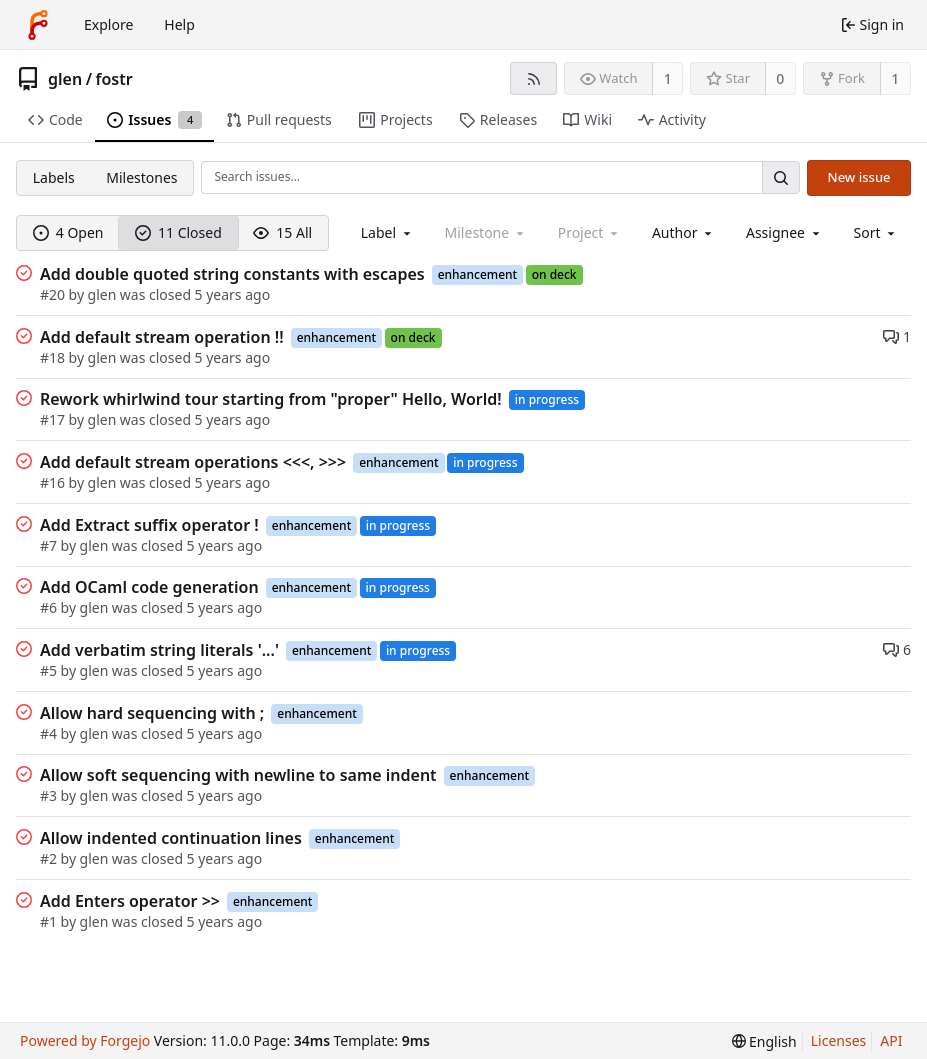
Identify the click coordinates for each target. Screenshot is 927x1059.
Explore (108, 24)
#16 (52, 482)
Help (179, 24)
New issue (859, 177)
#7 (48, 545)
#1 (48, 921)
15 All (282, 232)
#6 (48, 607)
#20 (52, 294)
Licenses (839, 1040)
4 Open (68, 232)
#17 (52, 419)
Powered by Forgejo (85, 1040)
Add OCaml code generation (149, 587)
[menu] (876, 232)
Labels (54, 177)
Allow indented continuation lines (171, 838)
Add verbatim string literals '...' (159, 650)
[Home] (38, 25)
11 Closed (178, 232)
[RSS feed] (533, 78)
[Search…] (781, 177)
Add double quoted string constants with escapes (232, 274)
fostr (114, 79)
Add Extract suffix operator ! (149, 525)
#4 (48, 733)
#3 (48, 795)
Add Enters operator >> (130, 901)
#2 (48, 858)
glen (65, 79)
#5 (48, 670)
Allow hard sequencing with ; (152, 713)
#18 (52, 357)
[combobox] (387, 232)
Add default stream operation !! (162, 337)
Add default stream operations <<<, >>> (193, 462)
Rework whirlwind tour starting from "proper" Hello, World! (271, 399)
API (891, 1040)
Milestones (141, 177)
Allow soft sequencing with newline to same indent (238, 775)
